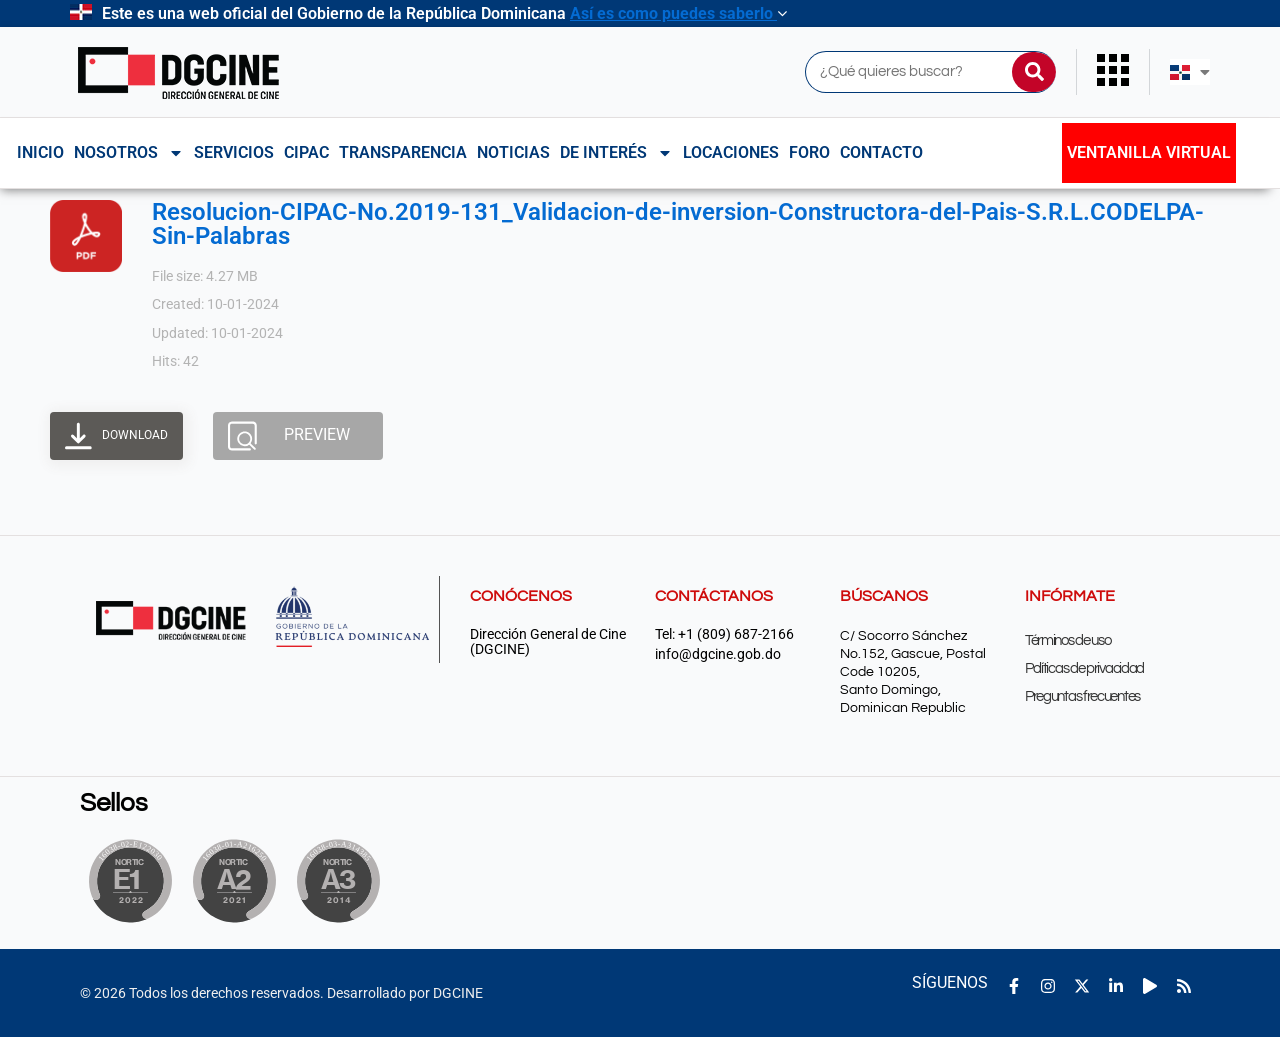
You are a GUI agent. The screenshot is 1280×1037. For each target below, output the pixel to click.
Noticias (513, 152)
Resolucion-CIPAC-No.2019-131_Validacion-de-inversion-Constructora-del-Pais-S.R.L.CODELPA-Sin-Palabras (678, 224)
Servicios (234, 152)
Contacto (881, 152)
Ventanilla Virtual (1149, 152)
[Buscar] (1034, 72)
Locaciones (731, 152)
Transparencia (403, 152)
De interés (616, 153)
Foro (809, 152)
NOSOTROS (129, 153)
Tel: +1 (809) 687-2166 (724, 634)
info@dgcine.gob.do (718, 654)
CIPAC (306, 152)
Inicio (40, 152)
